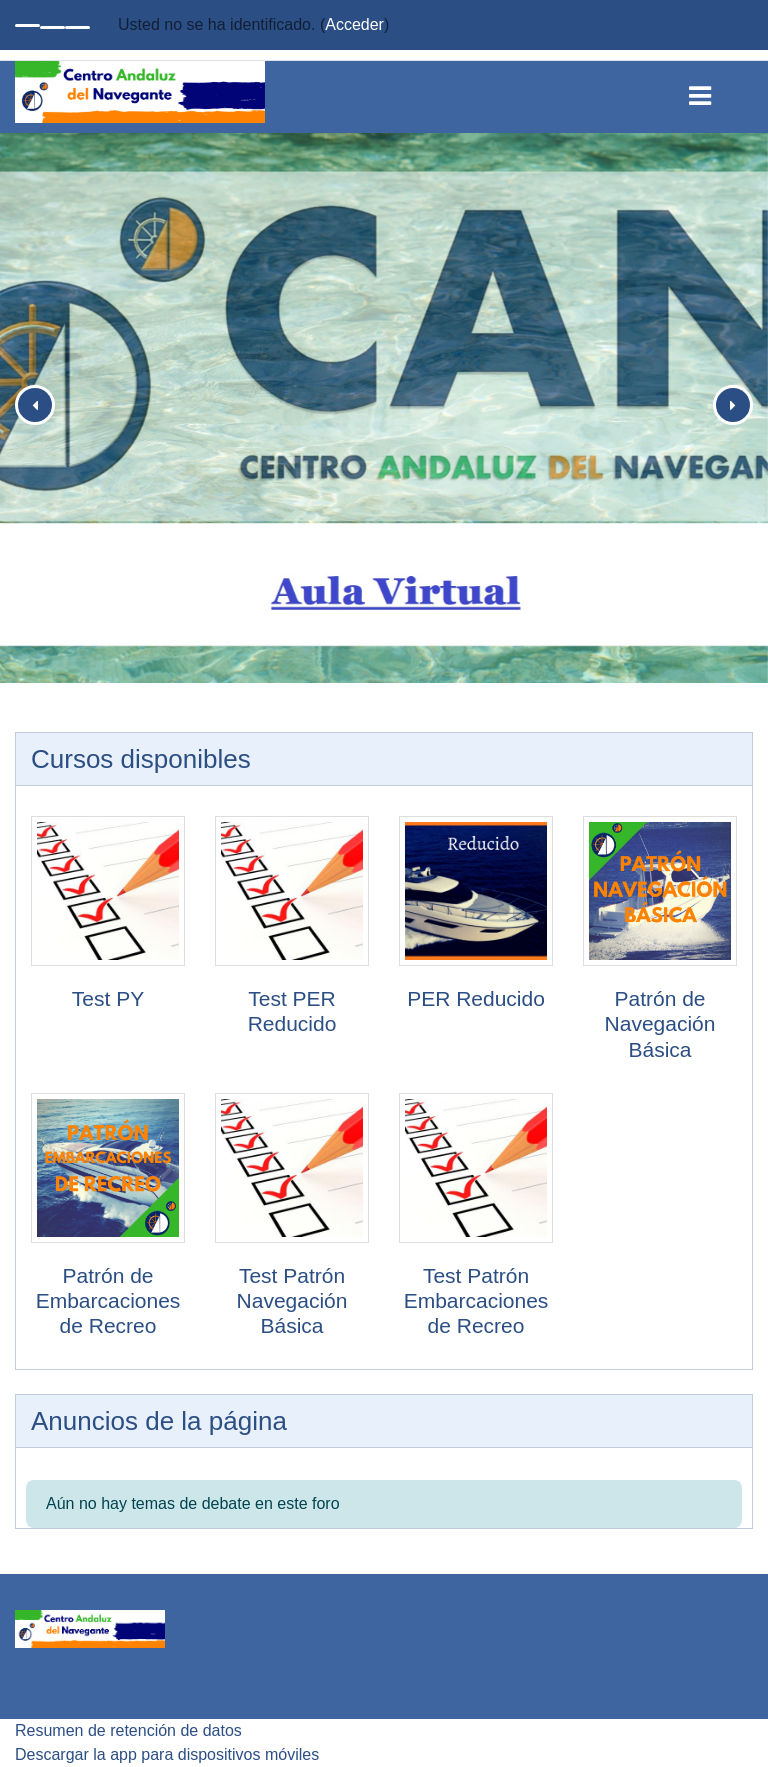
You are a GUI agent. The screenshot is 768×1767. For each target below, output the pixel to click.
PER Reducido (476, 998)
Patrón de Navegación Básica (660, 1023)
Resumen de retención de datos (128, 1730)
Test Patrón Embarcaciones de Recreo (476, 1300)
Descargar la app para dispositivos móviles (167, 1754)
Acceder (354, 24)
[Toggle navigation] (715, 92)
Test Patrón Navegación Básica (292, 1300)
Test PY (108, 998)
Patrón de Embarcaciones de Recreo (108, 1300)
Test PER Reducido (292, 1011)
